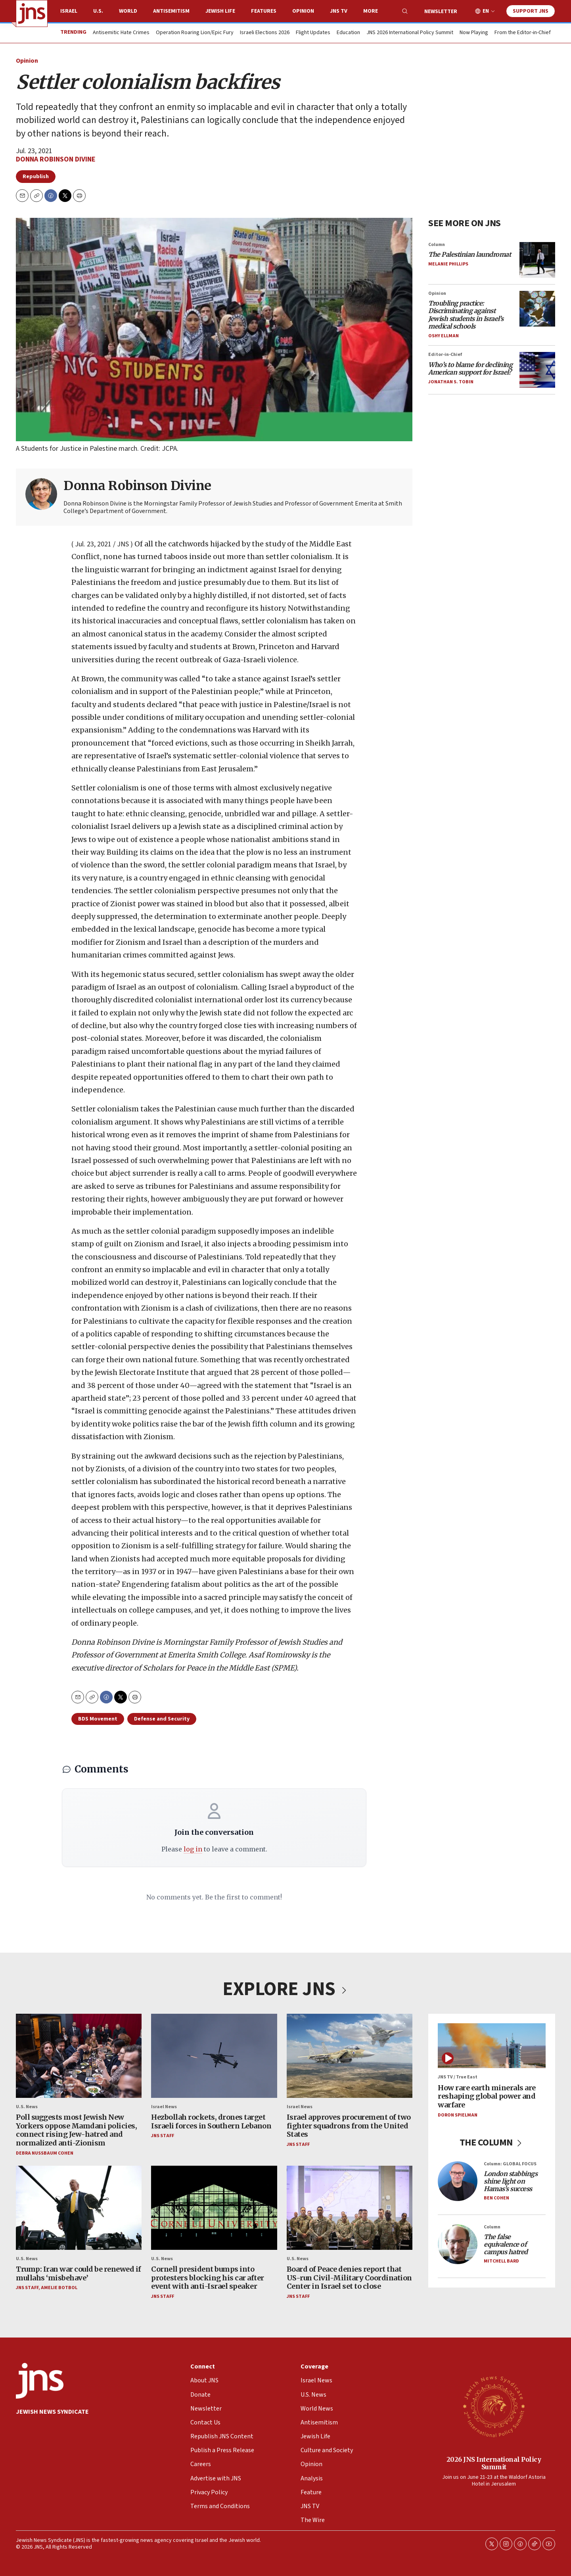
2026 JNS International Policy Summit (493, 2463)
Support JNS (530, 11)
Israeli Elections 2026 (264, 33)
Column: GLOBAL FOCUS (510, 2164)
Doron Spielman (457, 2114)
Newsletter (440, 11)
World (128, 11)
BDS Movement (97, 1719)
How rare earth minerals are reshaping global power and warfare (487, 2096)
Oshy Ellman (443, 336)
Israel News (164, 2106)
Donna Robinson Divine (56, 159)
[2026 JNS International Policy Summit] (493, 2406)
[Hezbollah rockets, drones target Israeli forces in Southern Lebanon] (214, 2056)
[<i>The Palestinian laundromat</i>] (537, 260)
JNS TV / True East (457, 2077)
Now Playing (474, 33)
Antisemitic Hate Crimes (121, 33)
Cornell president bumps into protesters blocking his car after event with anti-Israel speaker (207, 2278)
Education (348, 33)
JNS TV (338, 11)
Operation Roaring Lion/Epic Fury (195, 33)
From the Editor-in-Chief (522, 33)
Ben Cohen (496, 2198)
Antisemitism (171, 11)
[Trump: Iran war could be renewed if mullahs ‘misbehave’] (79, 2208)
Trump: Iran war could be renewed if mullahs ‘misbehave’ (78, 2273)
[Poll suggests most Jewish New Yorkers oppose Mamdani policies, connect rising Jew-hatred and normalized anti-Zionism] (79, 2056)
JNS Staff (162, 2135)
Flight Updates (313, 33)
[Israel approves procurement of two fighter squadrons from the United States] (349, 2056)
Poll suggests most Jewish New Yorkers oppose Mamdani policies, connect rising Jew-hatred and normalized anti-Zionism (76, 2130)
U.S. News (27, 2106)
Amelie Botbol (59, 2287)
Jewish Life (220, 11)
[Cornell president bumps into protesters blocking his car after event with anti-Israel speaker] (214, 2208)
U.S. (98, 11)
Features (263, 11)
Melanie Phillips (448, 264)
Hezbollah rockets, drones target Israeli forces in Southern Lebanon (211, 2121)
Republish (36, 177)
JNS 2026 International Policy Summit (409, 33)
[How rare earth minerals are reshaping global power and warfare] (492, 2045)
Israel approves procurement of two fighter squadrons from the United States (349, 2126)
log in (193, 1849)
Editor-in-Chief (445, 354)
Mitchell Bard (501, 2261)
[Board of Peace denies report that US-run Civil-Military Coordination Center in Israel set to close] (349, 2208)
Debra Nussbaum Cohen (44, 2152)
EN (486, 11)
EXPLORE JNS (285, 1989)
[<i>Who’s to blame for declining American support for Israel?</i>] (537, 370)
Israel (68, 11)
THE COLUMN (492, 2142)
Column (436, 244)
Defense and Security (162, 1719)
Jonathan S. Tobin (450, 382)
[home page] (31, 13)
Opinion (303, 11)
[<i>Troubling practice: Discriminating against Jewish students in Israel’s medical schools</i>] (537, 309)
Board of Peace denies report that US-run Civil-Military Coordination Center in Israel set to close (349, 2278)
